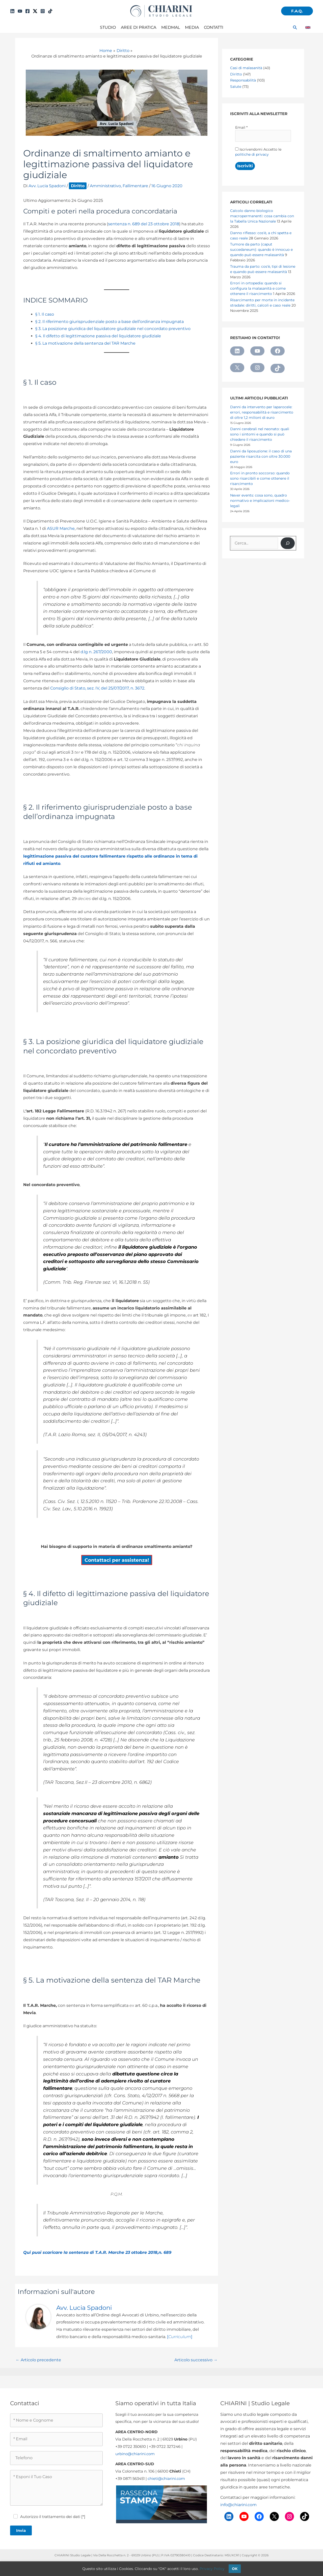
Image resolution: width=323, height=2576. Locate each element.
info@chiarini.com (238, 2504)
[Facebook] (27, 11)
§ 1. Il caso (44, 314)
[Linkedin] (12, 11)
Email (241, 127)
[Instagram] (42, 11)
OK (234, 2568)
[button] (297, 11)
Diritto (78, 185)
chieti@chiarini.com (166, 2478)
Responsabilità (243, 80)
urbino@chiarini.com (135, 2453)
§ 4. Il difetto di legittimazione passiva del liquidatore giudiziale (98, 336)
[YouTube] (20, 11)
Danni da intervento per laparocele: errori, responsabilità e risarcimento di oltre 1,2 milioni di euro (261, 412)
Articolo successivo (196, 2360)
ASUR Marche (61, 528)
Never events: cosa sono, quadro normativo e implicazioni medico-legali (260, 500)
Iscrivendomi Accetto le (258, 152)
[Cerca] (288, 543)
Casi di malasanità (246, 68)
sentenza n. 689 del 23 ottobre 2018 (143, 224)
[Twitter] (35, 11)
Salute (235, 86)
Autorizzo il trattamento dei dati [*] (52, 2516)
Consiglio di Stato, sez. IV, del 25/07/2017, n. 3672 (97, 688)
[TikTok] (50, 11)
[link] (307, 27)
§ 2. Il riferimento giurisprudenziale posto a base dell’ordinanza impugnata (109, 321)
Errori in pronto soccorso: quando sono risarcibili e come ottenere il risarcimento (260, 478)
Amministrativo (105, 185)
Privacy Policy (212, 2568)
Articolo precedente (38, 2360)
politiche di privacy (252, 154)
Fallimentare (135, 185)
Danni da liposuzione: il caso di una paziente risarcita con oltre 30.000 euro (261, 456)
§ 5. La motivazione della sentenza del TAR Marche (85, 343)
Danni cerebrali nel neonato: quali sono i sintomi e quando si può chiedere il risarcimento (259, 434)
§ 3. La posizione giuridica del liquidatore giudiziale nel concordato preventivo (113, 328)
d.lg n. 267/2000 (96, 651)
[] (179, 2336)
